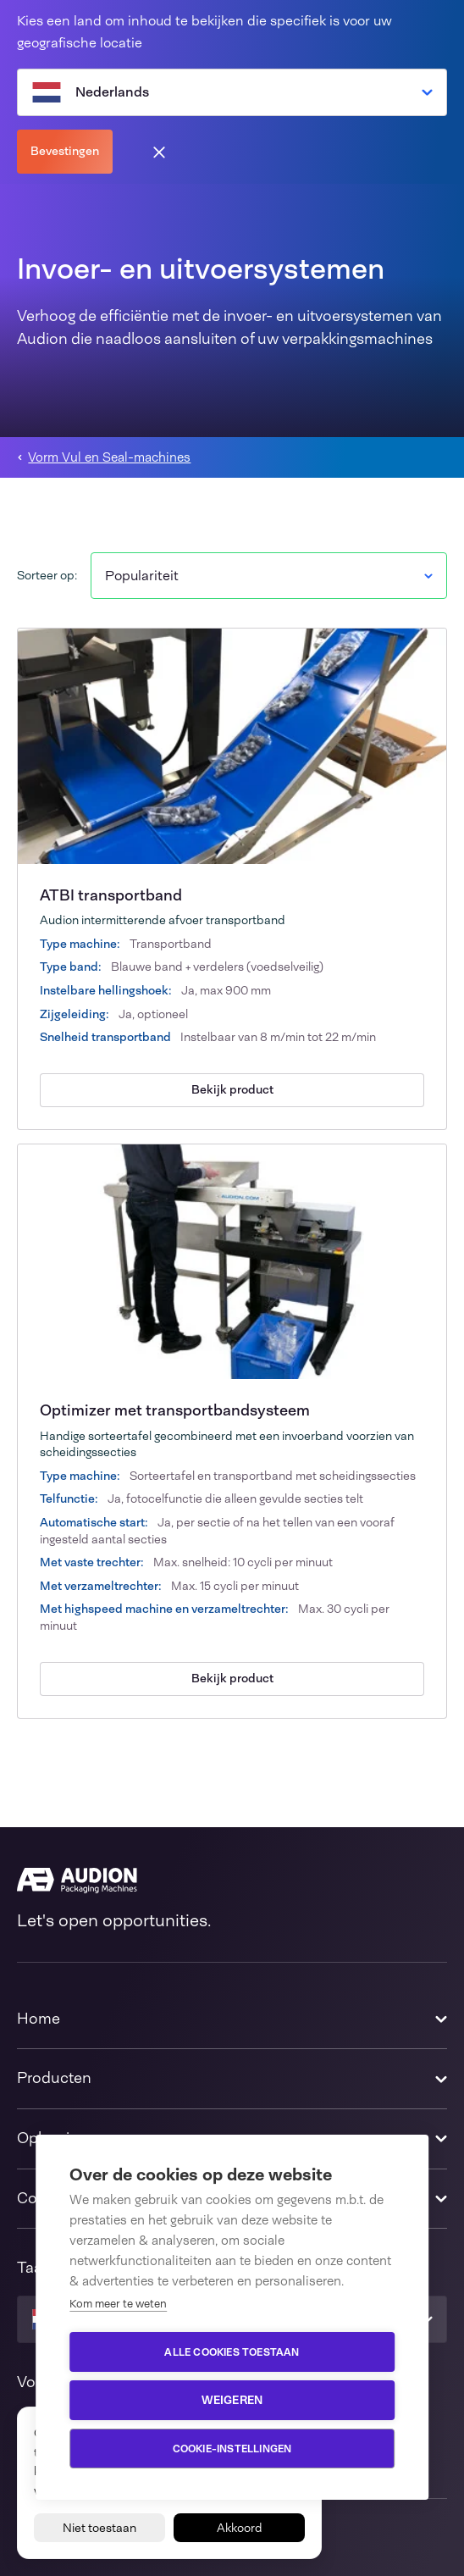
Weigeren (232, 2399)
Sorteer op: (47, 575)
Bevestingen (64, 150)
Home (38, 2018)
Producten (54, 2078)
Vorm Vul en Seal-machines (109, 457)
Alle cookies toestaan (231, 2352)
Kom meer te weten (118, 2303)
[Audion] (232, 1880)
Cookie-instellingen (232, 2449)
